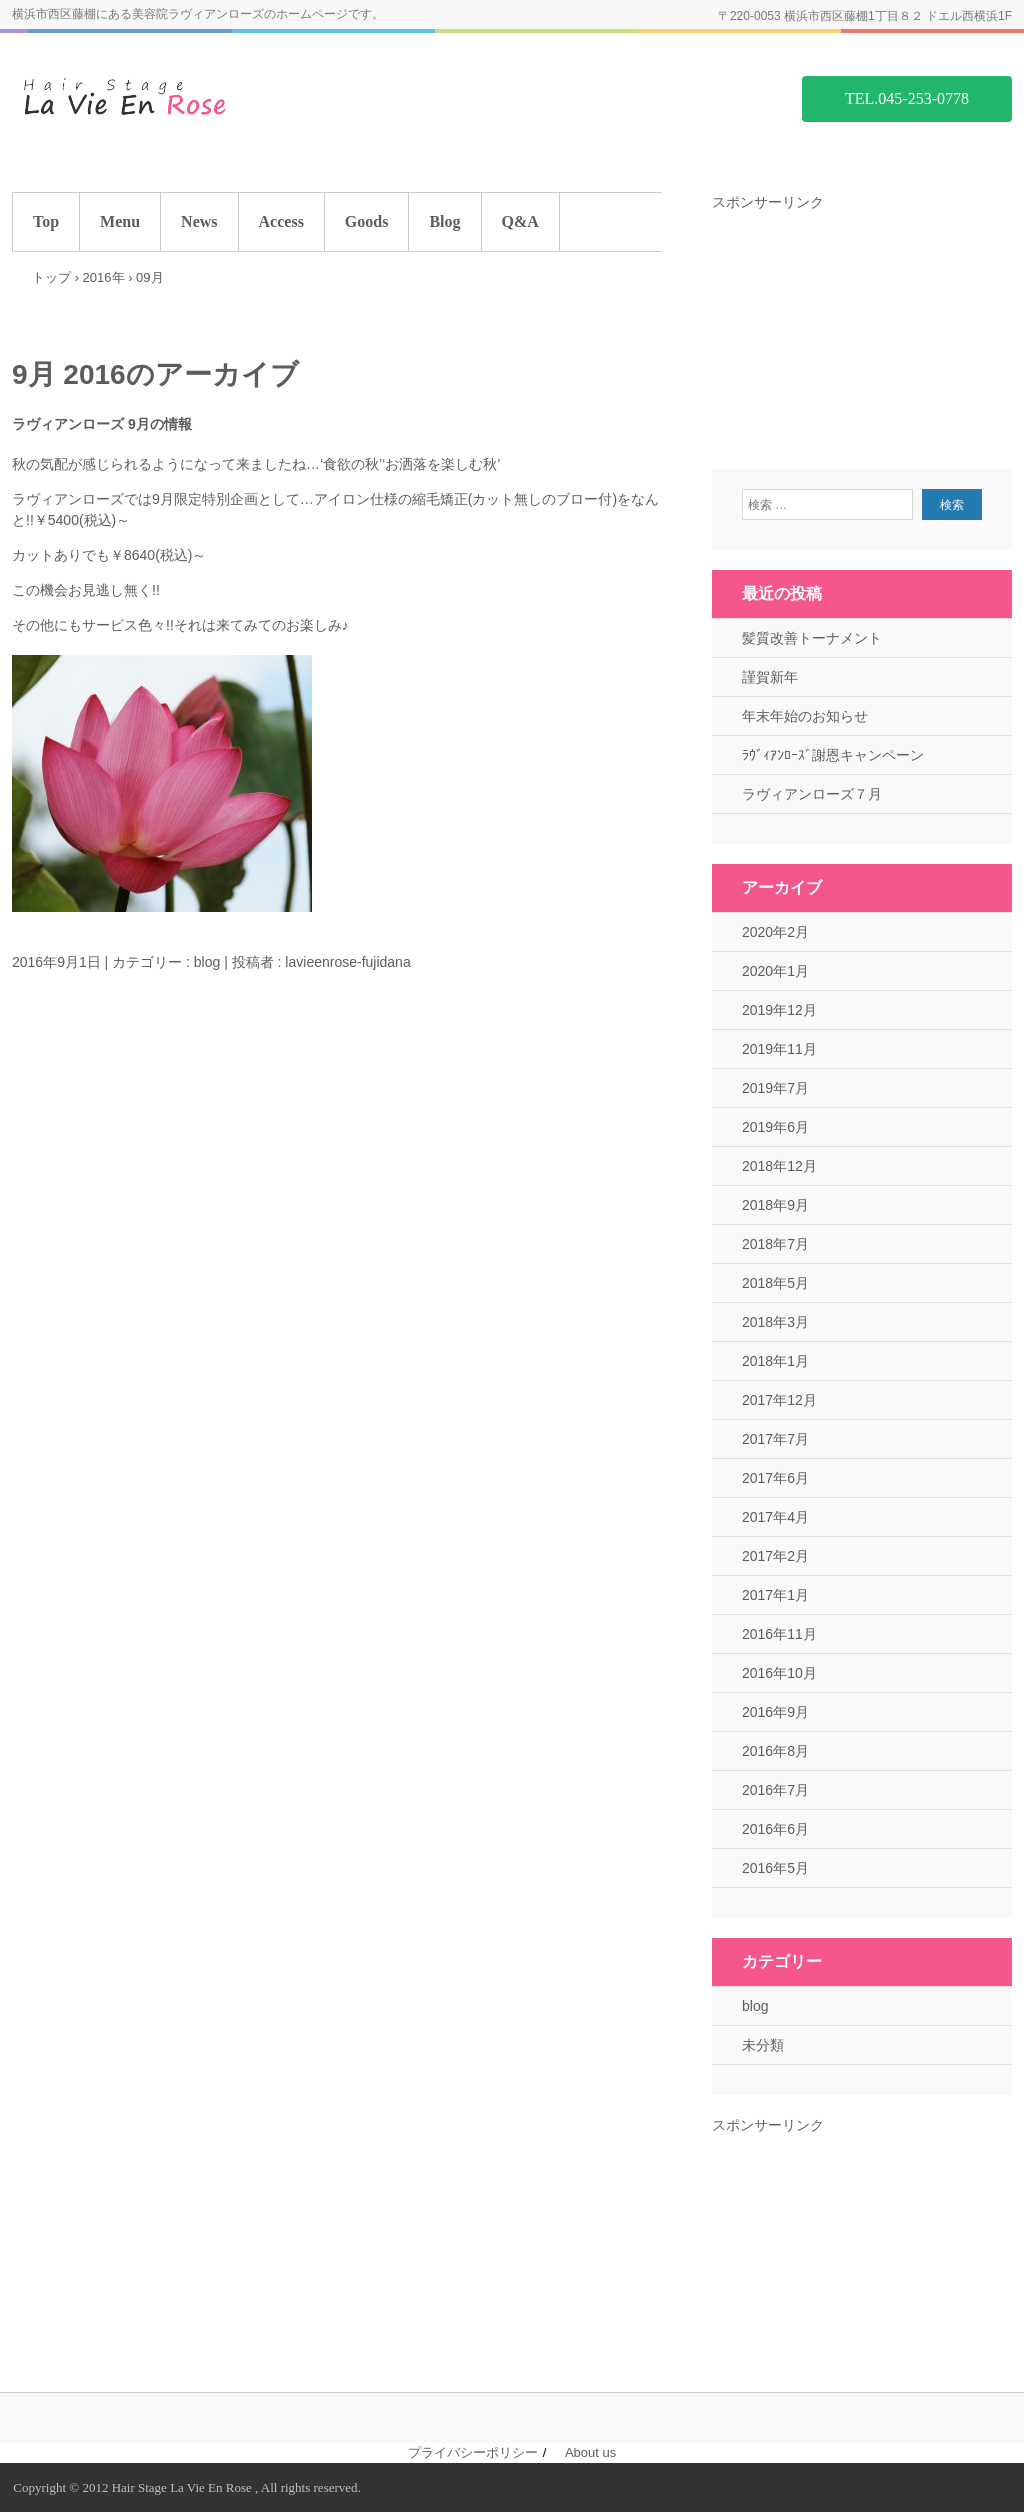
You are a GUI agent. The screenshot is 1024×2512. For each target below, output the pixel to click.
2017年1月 (775, 1595)
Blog (444, 221)
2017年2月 (775, 1556)
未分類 (763, 2045)
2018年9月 (775, 1205)
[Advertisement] (862, 338)
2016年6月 (775, 1829)
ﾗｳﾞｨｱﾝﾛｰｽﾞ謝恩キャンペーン (833, 755)
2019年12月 (779, 1010)
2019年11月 (779, 1049)
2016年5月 (775, 1868)
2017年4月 (775, 1517)
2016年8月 (775, 1751)
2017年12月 (779, 1400)
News (199, 221)
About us (590, 2452)
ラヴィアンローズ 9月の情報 (102, 424)
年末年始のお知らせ (805, 716)
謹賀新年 (770, 677)
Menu (120, 221)
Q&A (520, 221)
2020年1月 (775, 971)
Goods (367, 221)
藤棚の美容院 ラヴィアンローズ (162, 97)
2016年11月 (779, 1634)
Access (281, 221)
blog (207, 962)
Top (46, 221)
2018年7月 (775, 1244)
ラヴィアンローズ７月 (812, 794)
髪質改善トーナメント (812, 638)
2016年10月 (779, 1673)
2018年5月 (775, 1283)
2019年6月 (775, 1127)
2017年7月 (775, 1439)
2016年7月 (775, 1790)
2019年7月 (775, 1088)
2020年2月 (775, 932)
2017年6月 (775, 1478)
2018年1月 (775, 1361)
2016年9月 (775, 1712)
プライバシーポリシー (473, 2452)
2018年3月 (775, 1322)
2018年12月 (779, 1166)
